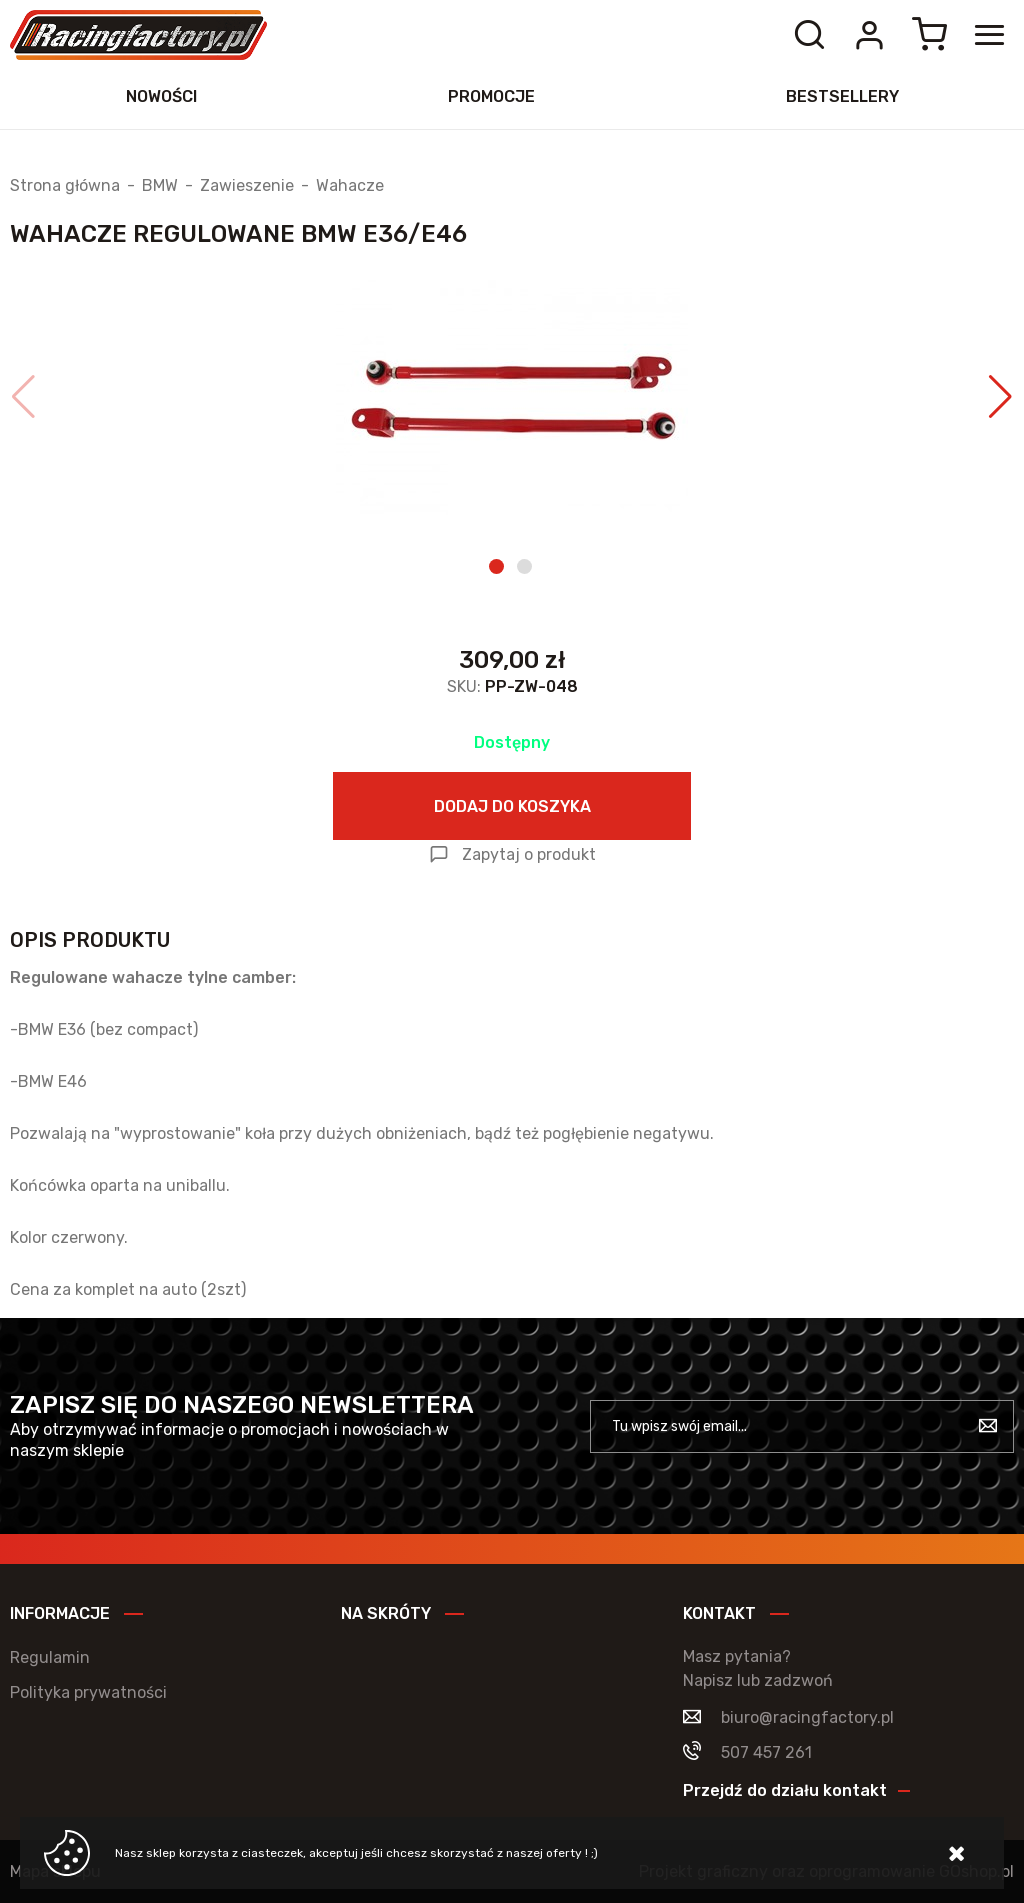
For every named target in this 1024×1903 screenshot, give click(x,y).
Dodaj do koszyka (512, 806)
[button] (23, 397)
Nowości (161, 96)
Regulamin (50, 1657)
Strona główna (65, 186)
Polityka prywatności (88, 1692)
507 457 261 (766, 1752)
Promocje (491, 96)
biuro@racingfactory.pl (807, 1717)
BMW (160, 186)
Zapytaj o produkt (529, 854)
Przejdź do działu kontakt (785, 1790)
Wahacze (350, 186)
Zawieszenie (247, 186)
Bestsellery (842, 96)
